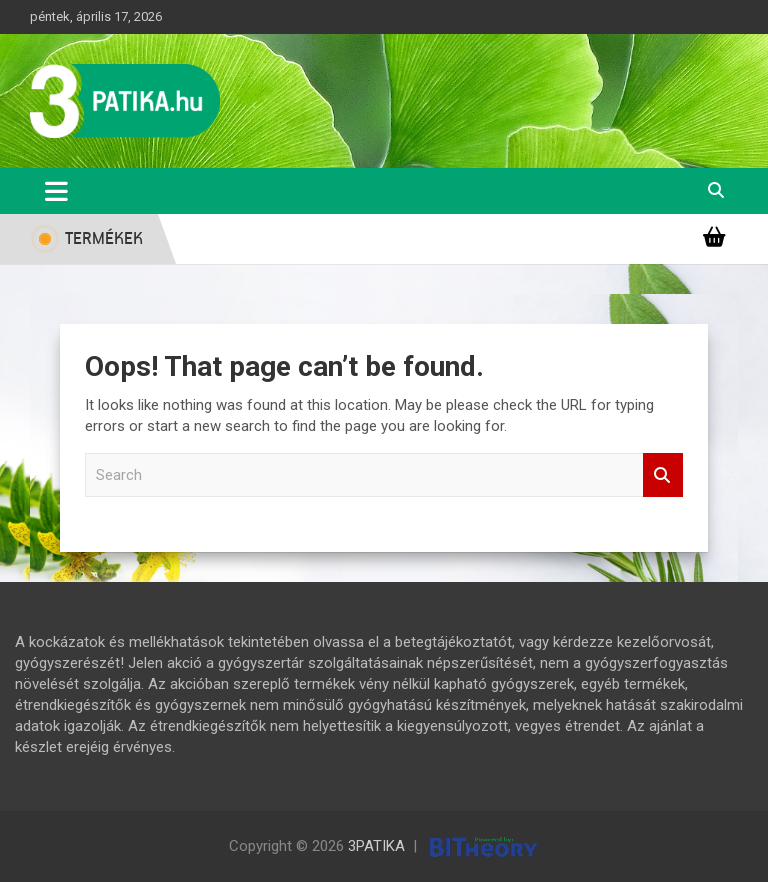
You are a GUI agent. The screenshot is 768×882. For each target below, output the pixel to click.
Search (663, 475)
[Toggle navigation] (56, 191)
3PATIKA (376, 846)
